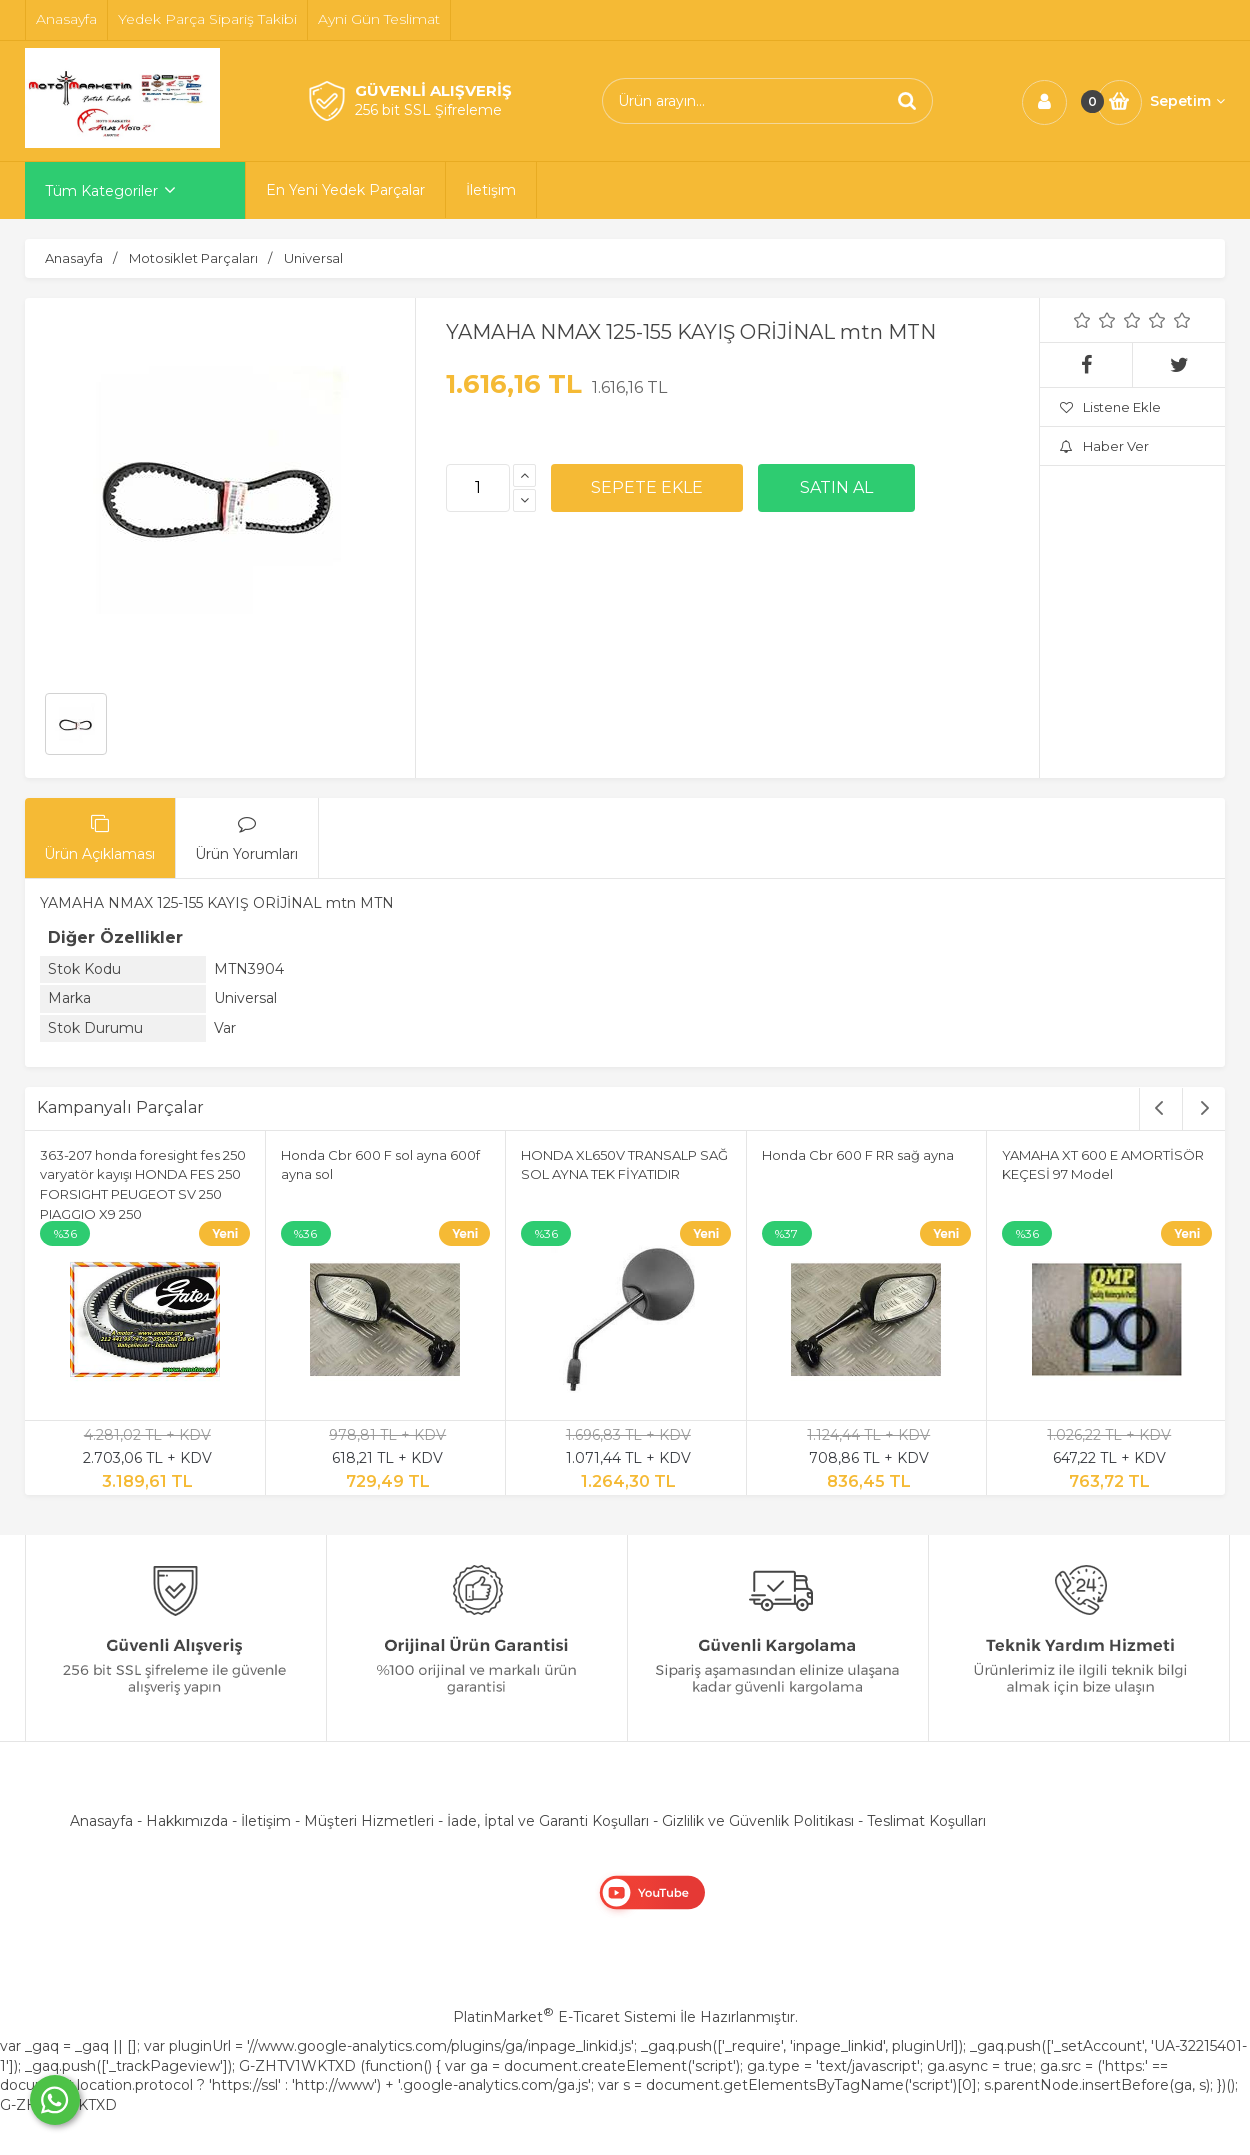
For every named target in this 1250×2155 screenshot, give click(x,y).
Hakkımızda (187, 1821)
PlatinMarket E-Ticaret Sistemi (564, 2017)
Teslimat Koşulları (926, 1821)
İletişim (266, 1821)
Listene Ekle (1110, 407)
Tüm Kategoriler (101, 191)
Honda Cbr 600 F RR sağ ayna (858, 1155)
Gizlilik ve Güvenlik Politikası (758, 1821)
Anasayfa (101, 1821)
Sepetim (1187, 101)
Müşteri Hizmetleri (369, 1821)
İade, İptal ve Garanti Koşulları (548, 1821)
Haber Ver (1104, 446)
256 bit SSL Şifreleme (428, 110)
